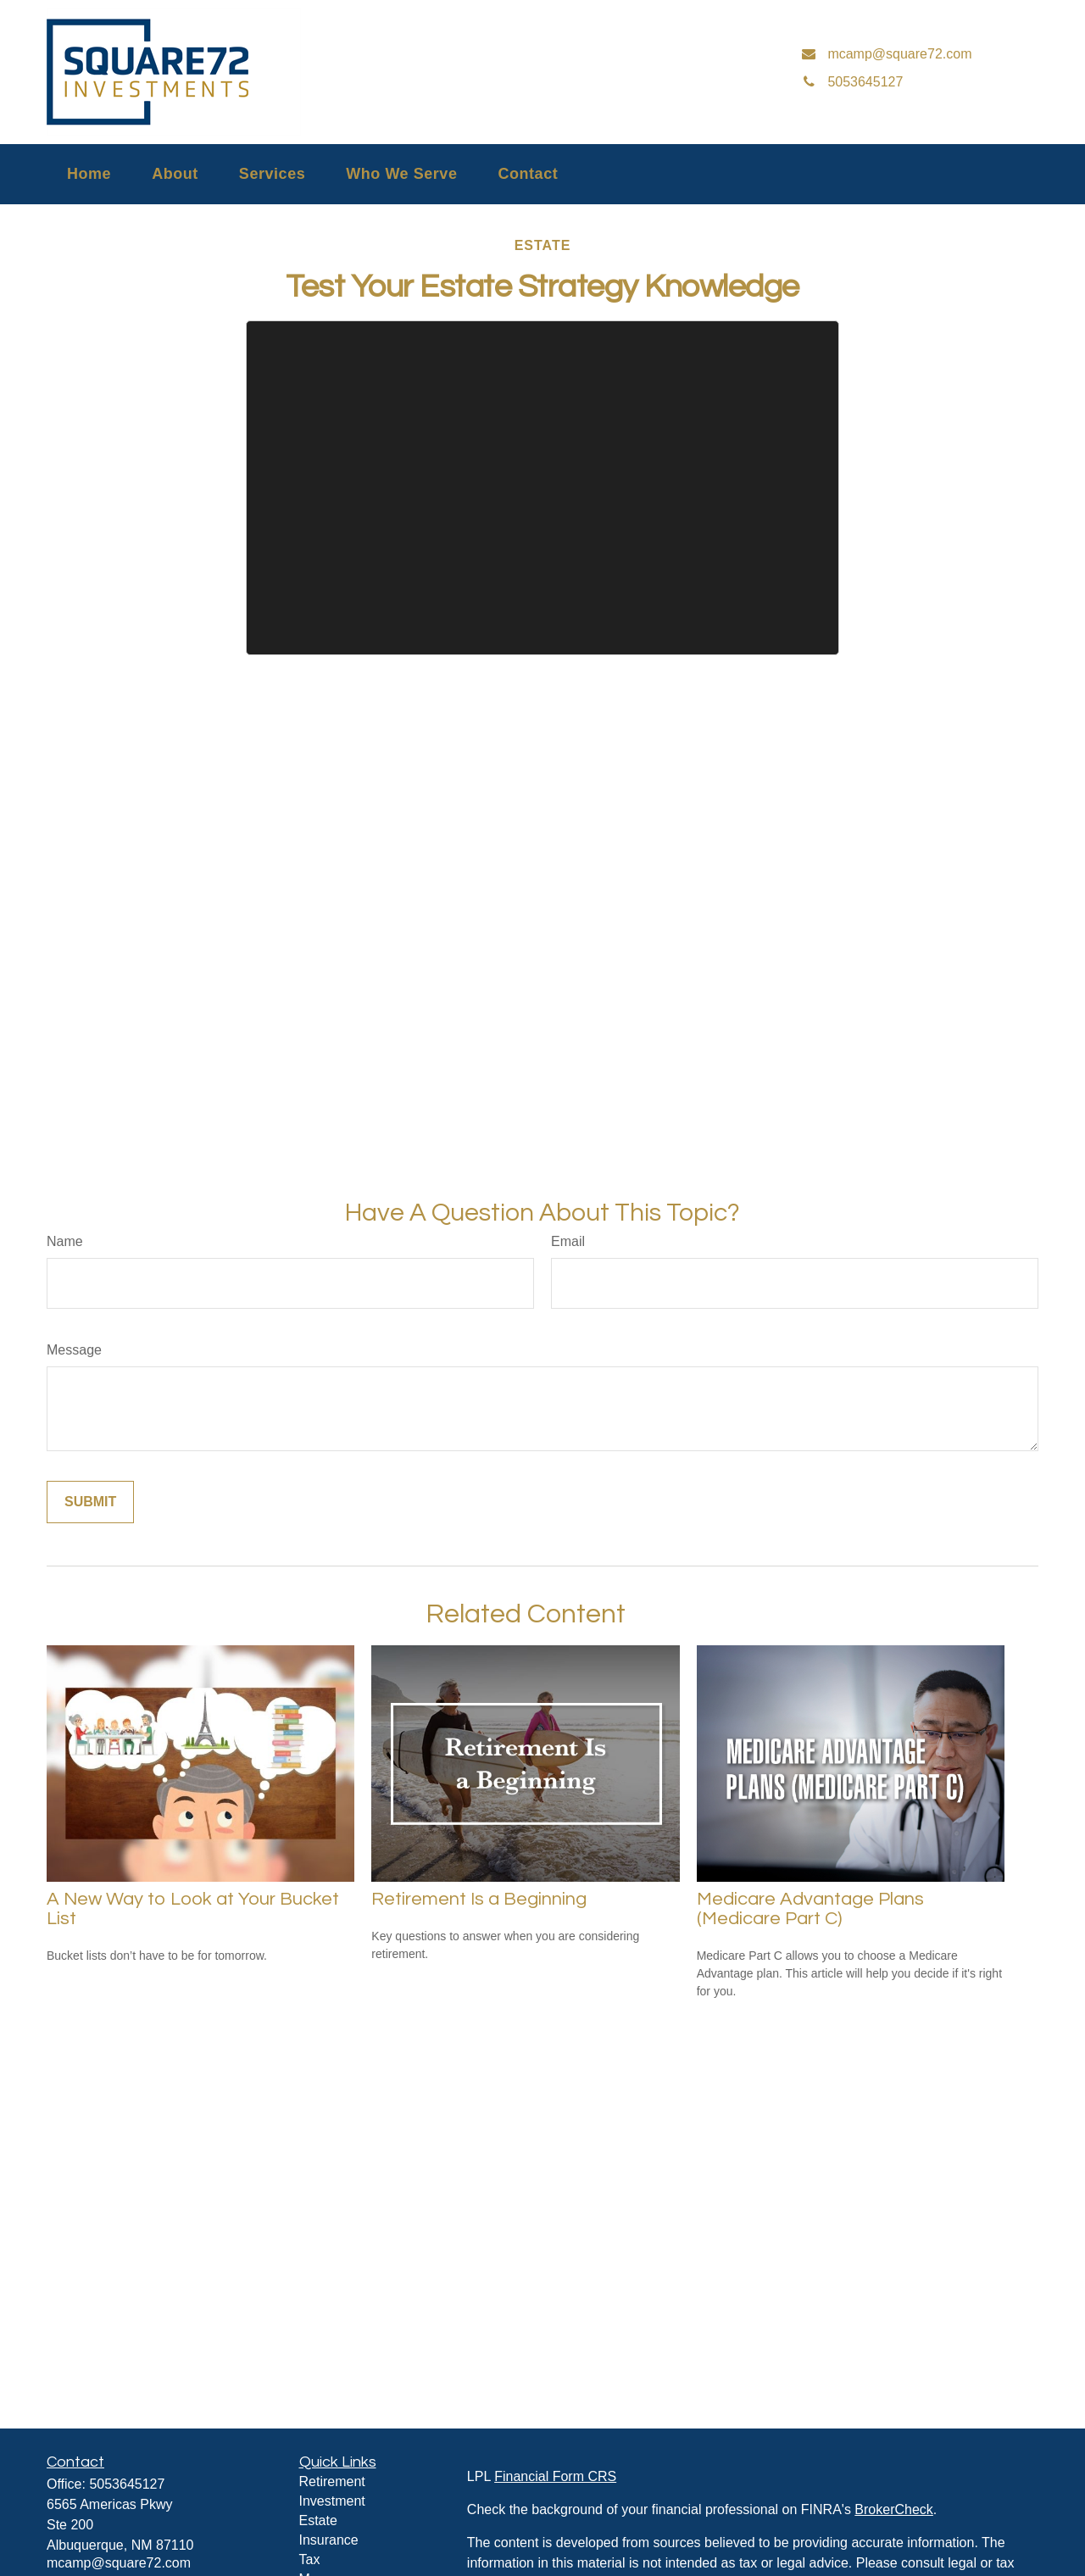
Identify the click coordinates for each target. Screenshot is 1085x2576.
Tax (309, 2559)
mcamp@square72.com (119, 2563)
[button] (89, 174)
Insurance (329, 2540)
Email (568, 1241)
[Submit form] (90, 1502)
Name (65, 1241)
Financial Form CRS (555, 2476)
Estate (318, 2520)
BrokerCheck (893, 2509)
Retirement (332, 2481)
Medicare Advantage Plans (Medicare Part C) (810, 1908)
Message (74, 1350)
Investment (332, 2501)
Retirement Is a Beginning (479, 1899)
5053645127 (126, 2484)
